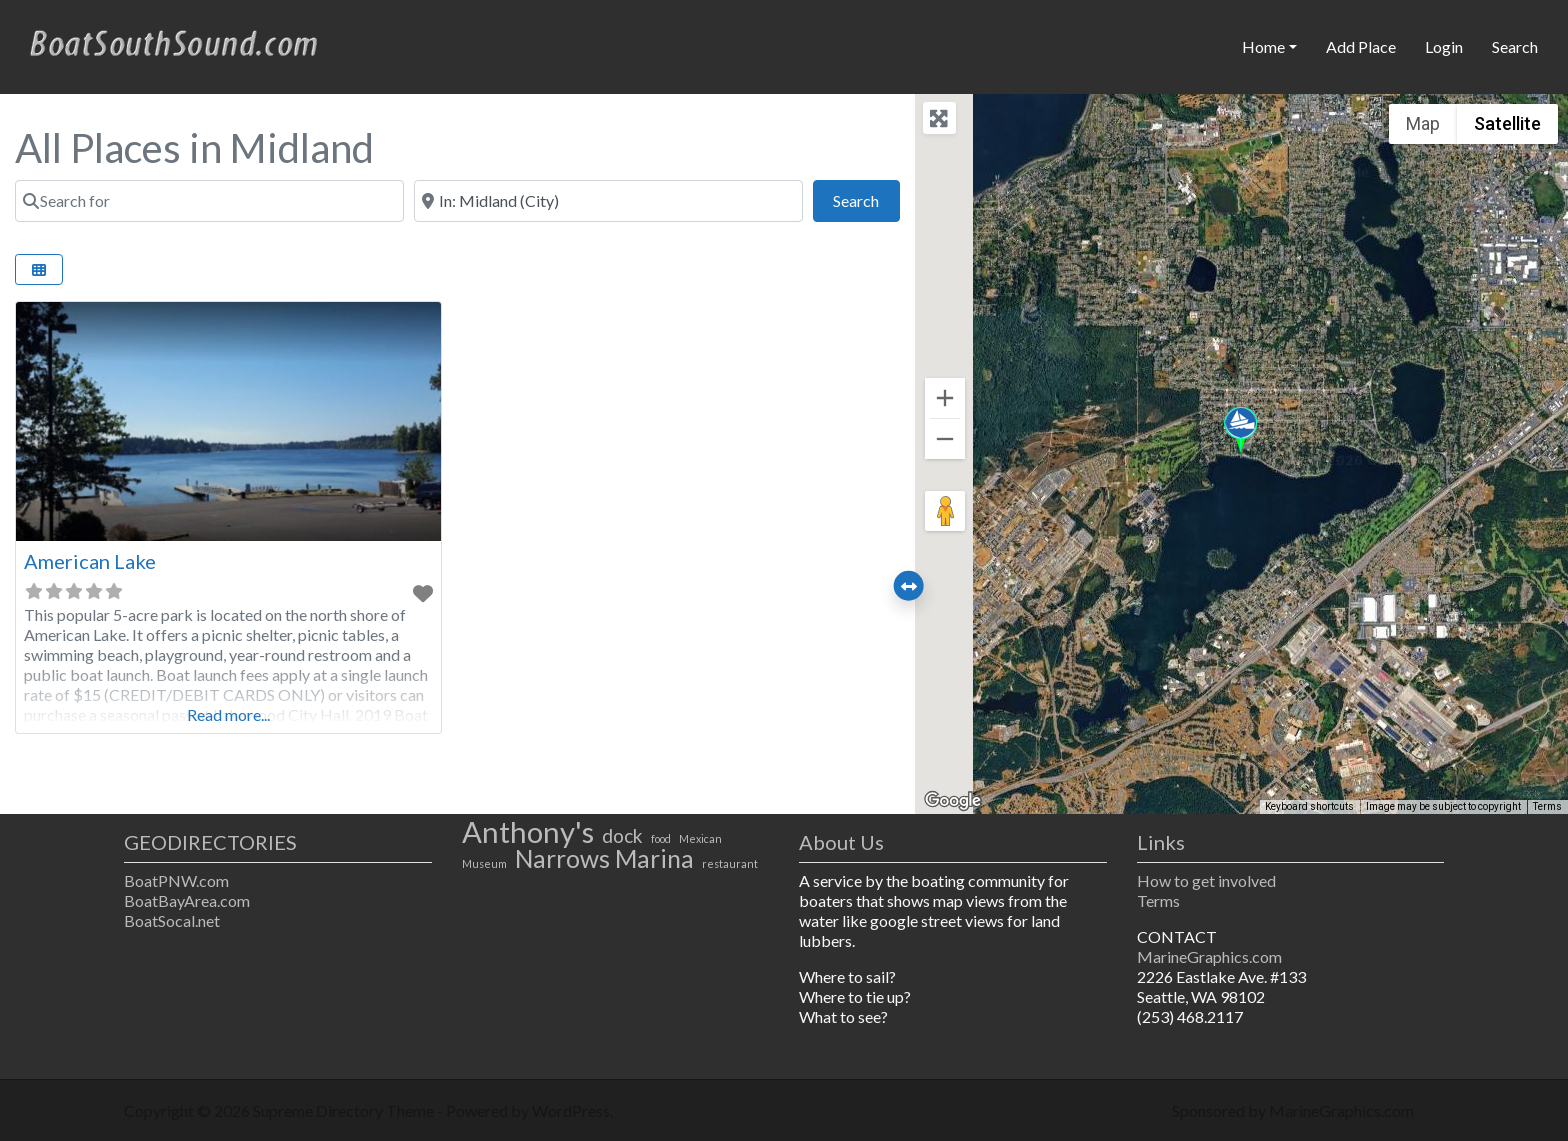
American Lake (90, 561)
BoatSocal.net (172, 920)
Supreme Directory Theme (345, 1110)
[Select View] (39, 269)
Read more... (228, 714)
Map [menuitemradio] (1423, 123)
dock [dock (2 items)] (622, 836)
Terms (1158, 900)
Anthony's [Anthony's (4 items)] (528, 832)
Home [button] (1263, 46)
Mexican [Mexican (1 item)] (700, 838)
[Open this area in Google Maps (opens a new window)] (953, 801)
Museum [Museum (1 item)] (484, 863)
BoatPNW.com (176, 880)
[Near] (608, 201)
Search (1515, 46)
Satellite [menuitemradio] (1507, 123)
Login (1444, 46)
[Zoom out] (945, 439)
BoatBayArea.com (187, 900)
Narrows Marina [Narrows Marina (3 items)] (604, 859)
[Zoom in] (945, 398)
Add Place (1361, 46)
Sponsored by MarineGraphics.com (1293, 1110)
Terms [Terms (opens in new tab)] (1547, 806)
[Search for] (209, 201)
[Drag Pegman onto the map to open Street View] (945, 511)
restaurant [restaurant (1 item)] (730, 863)
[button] (1240, 430)
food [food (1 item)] (661, 838)
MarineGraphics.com (1209, 956)
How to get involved (1206, 880)
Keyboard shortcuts (1309, 806)
